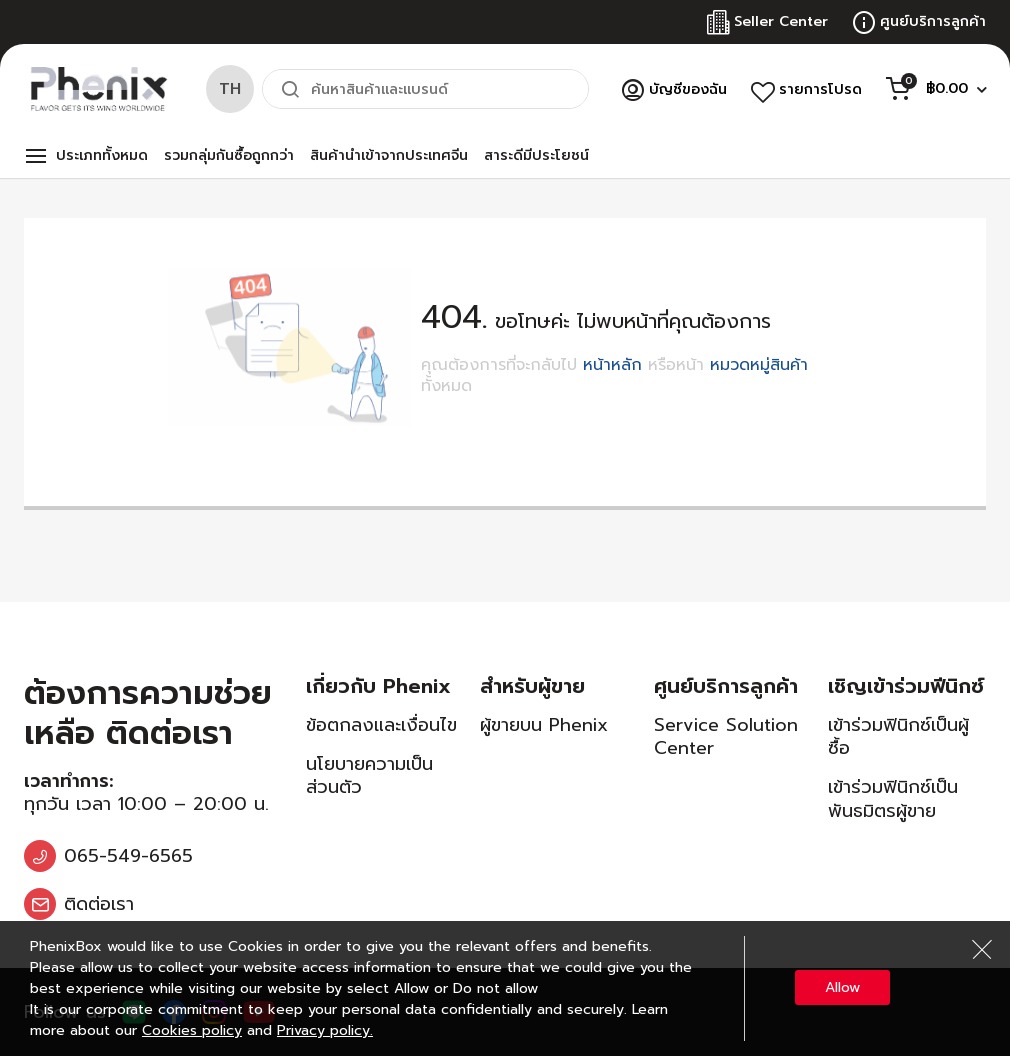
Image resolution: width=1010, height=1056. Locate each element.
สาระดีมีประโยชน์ (536, 155)
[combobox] (425, 89)
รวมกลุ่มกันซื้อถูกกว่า (229, 155)
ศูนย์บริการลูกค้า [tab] (726, 686)
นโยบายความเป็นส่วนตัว (369, 775)
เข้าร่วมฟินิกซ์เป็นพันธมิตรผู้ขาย (893, 798)
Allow (842, 987)
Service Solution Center (726, 736)
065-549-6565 (128, 856)
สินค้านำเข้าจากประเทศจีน (389, 155)
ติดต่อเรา (99, 904)
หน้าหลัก (612, 365)
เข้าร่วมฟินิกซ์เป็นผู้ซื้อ (898, 736)
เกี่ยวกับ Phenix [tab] (378, 686)
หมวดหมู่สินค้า (759, 365)
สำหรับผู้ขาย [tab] (532, 686)
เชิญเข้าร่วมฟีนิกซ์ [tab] (906, 686)
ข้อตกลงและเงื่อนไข (381, 725)
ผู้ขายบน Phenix (544, 725)
